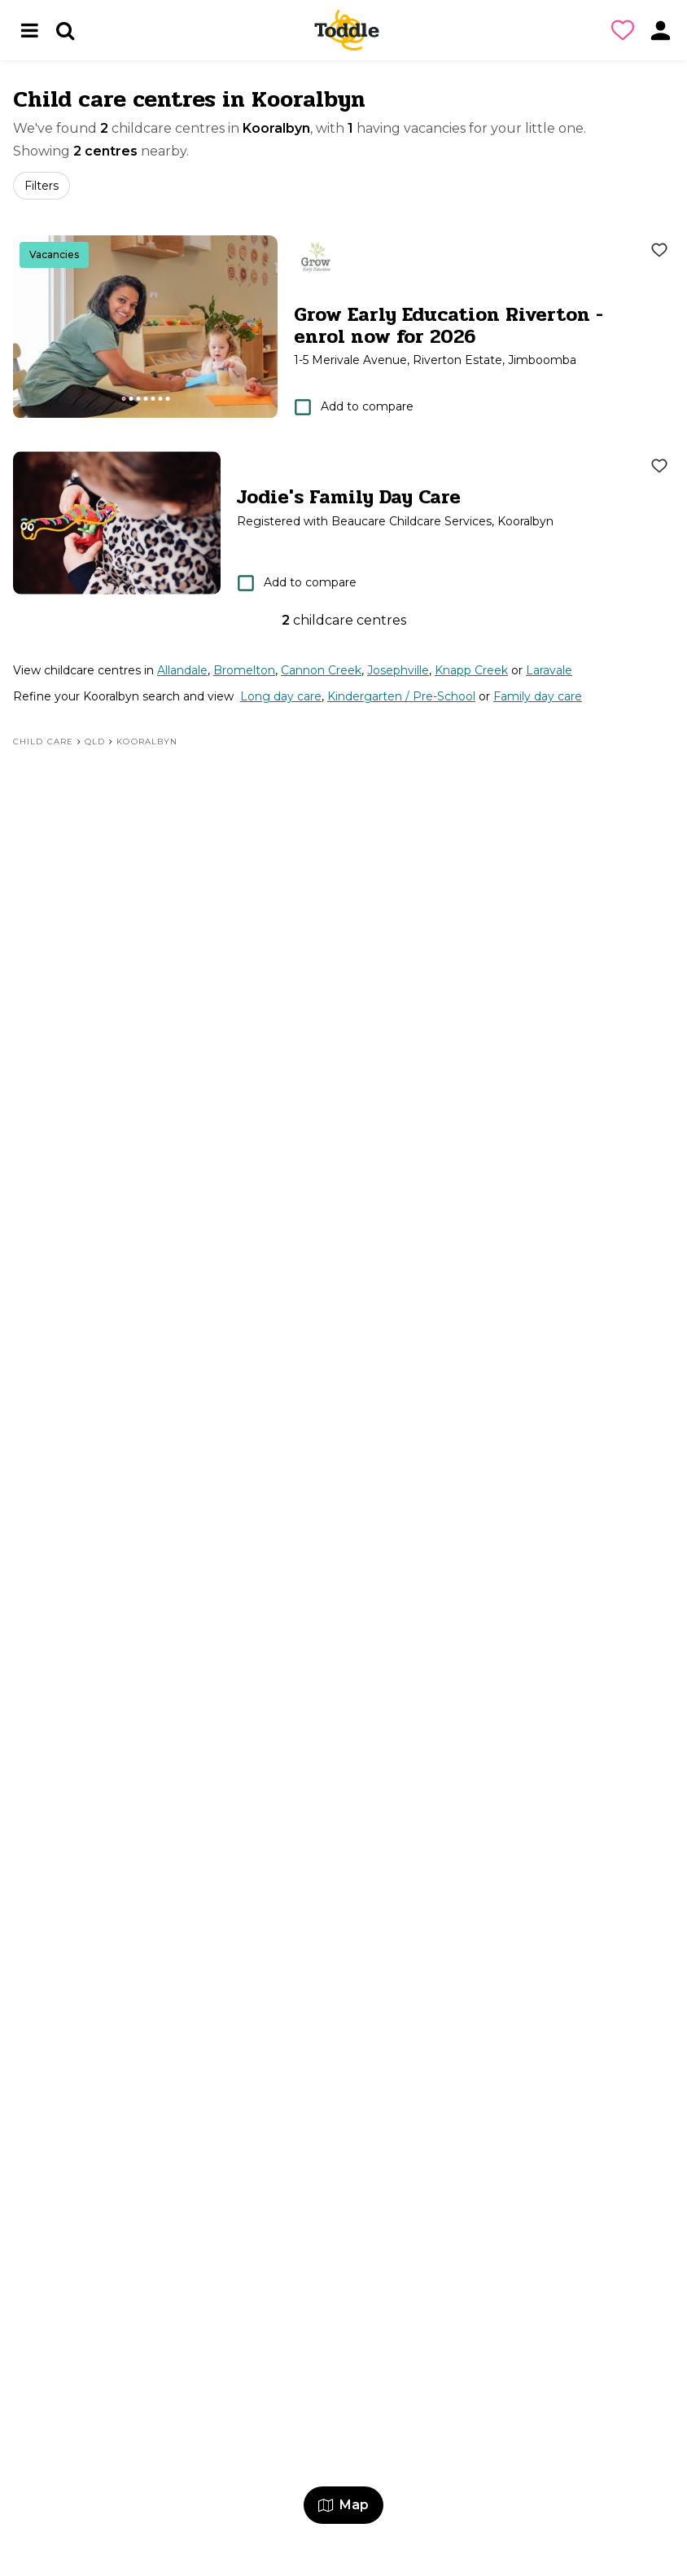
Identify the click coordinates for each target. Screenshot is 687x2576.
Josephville (398, 670)
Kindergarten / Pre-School (401, 696)
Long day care (281, 696)
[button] (626, 30)
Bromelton (244, 670)
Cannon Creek (321, 670)
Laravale (549, 670)
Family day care (537, 696)
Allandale (182, 670)
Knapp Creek (471, 670)
